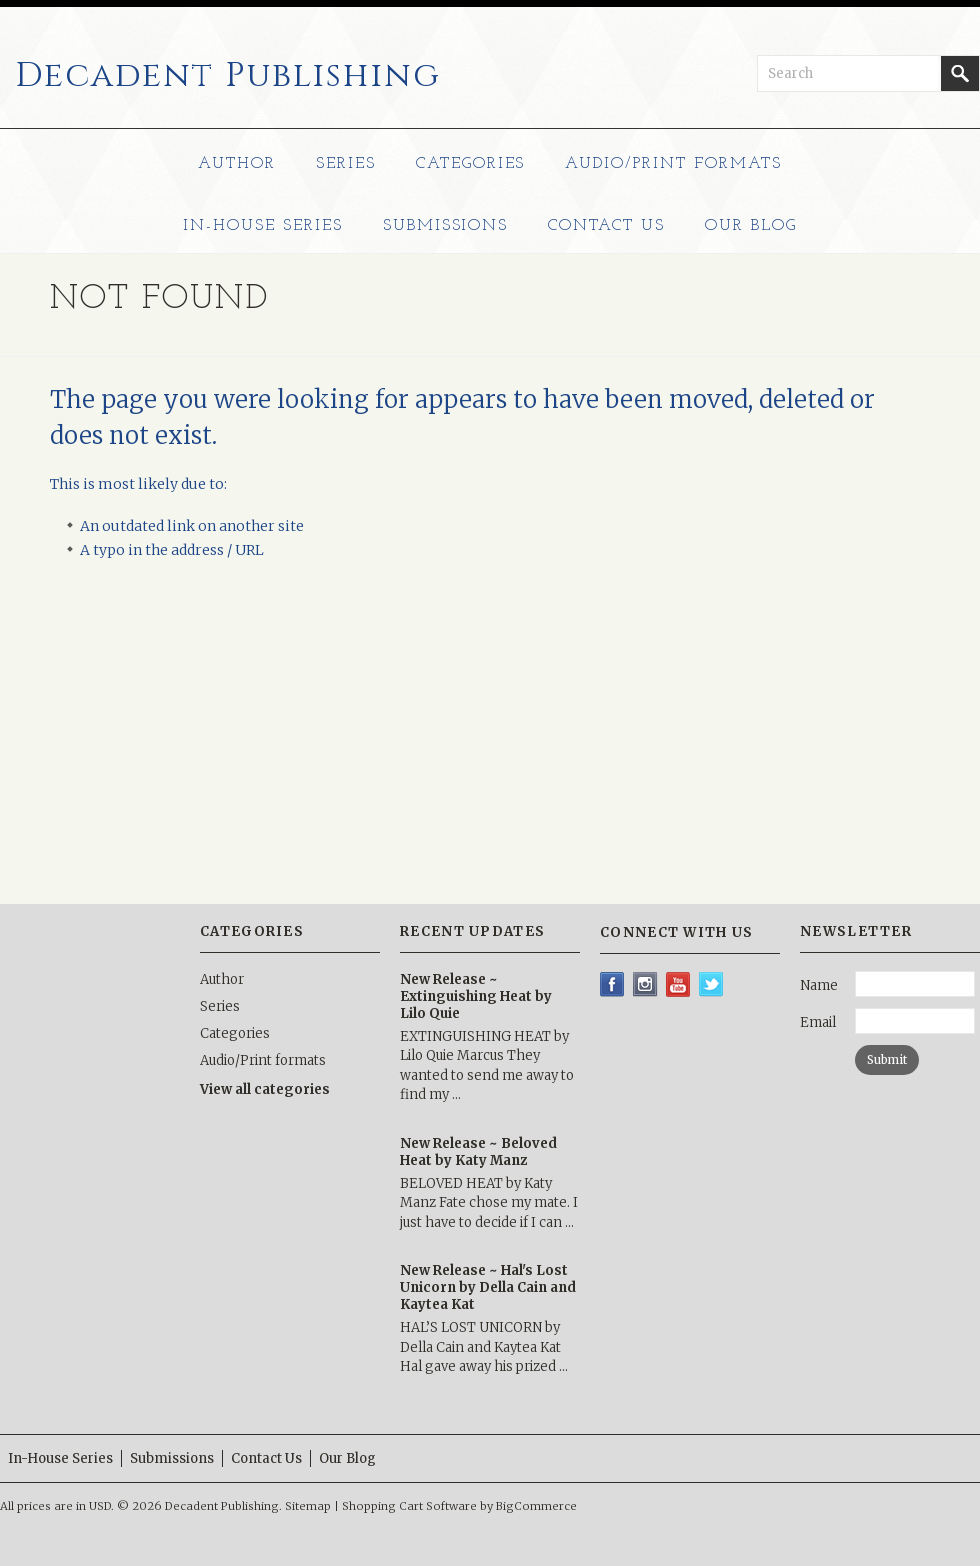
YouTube (678, 984)
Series (346, 164)
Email (818, 1022)
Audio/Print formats (673, 164)
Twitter (711, 984)
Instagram (645, 984)
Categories (471, 164)
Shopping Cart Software (409, 1506)
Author (237, 164)
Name (819, 985)
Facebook (612, 984)
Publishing (228, 76)
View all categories (265, 1089)
